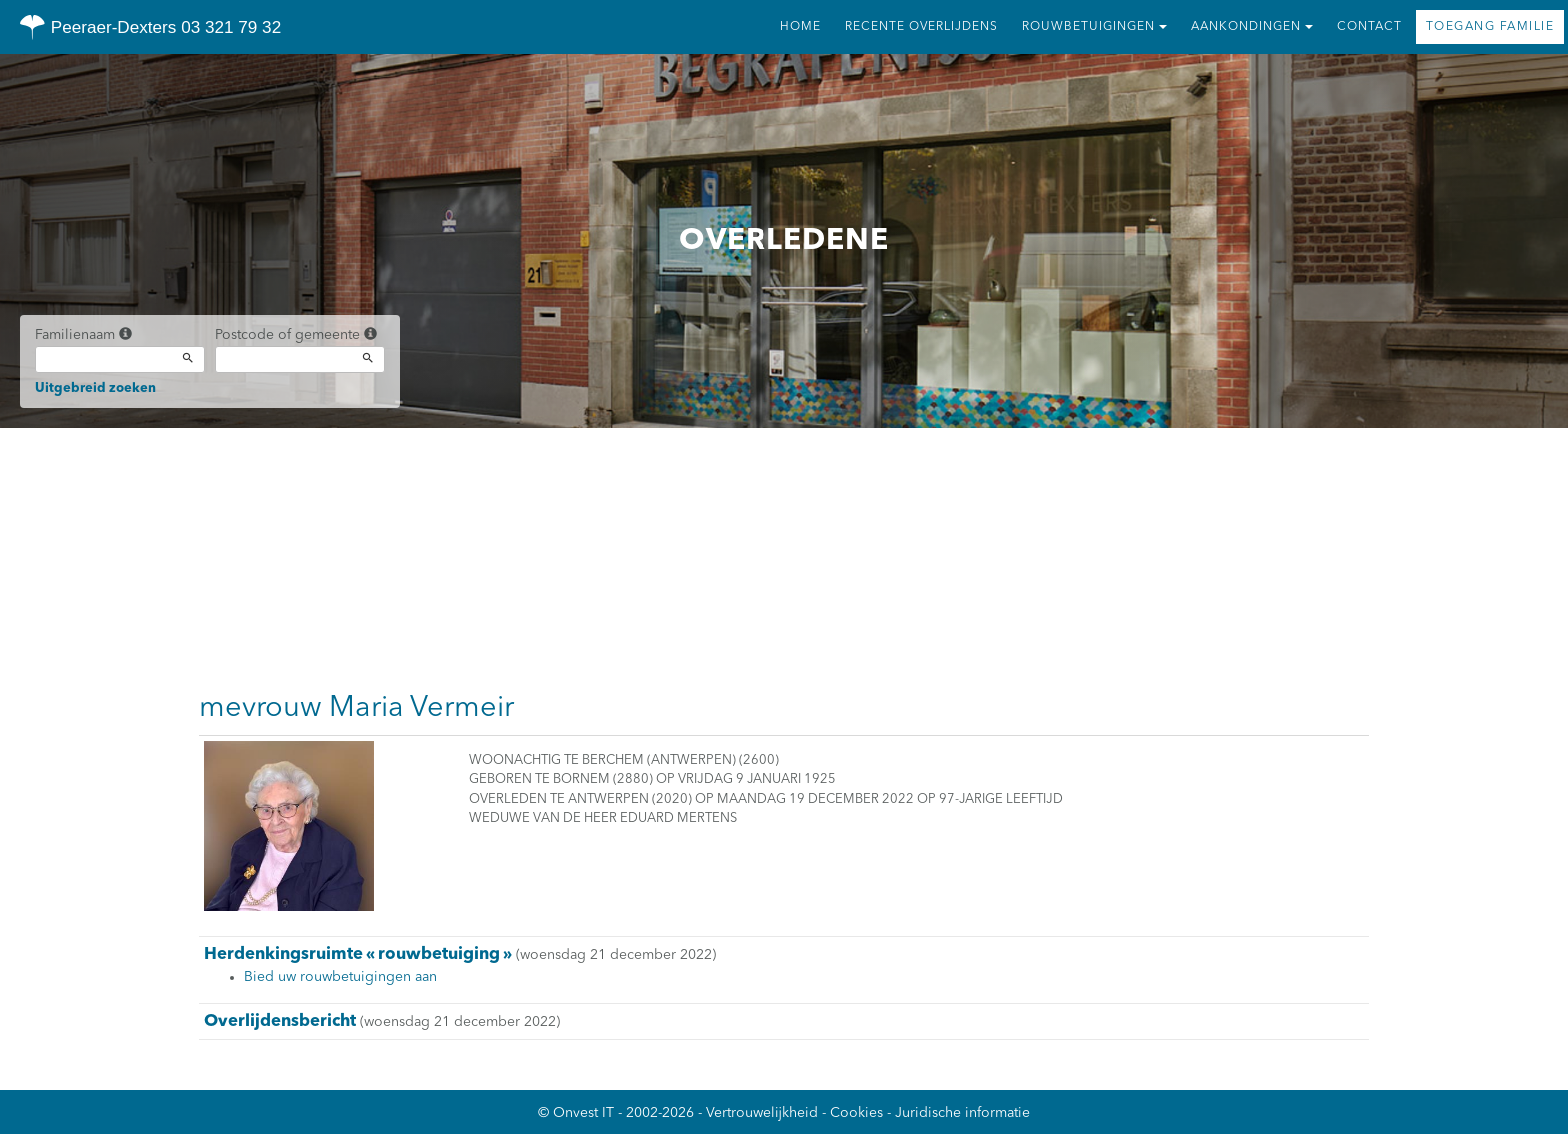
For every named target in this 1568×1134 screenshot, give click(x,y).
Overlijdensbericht (280, 1021)
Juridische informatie (962, 1113)
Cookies (856, 1113)
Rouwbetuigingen (1094, 27)
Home (800, 27)
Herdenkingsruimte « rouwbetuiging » (358, 954)
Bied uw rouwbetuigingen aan (340, 977)
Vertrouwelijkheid (762, 1113)
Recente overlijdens (921, 27)
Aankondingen (1252, 27)
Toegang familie (1490, 27)
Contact (1369, 27)
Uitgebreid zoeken (95, 388)
